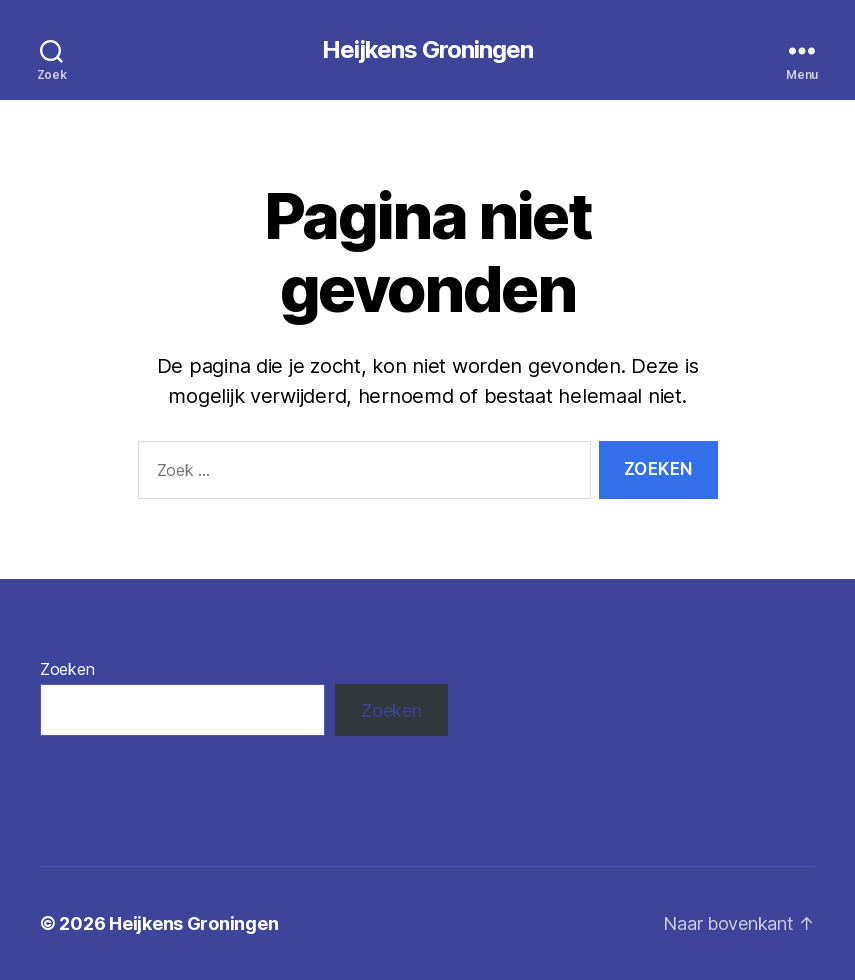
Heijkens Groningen (427, 50)
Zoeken (67, 669)
